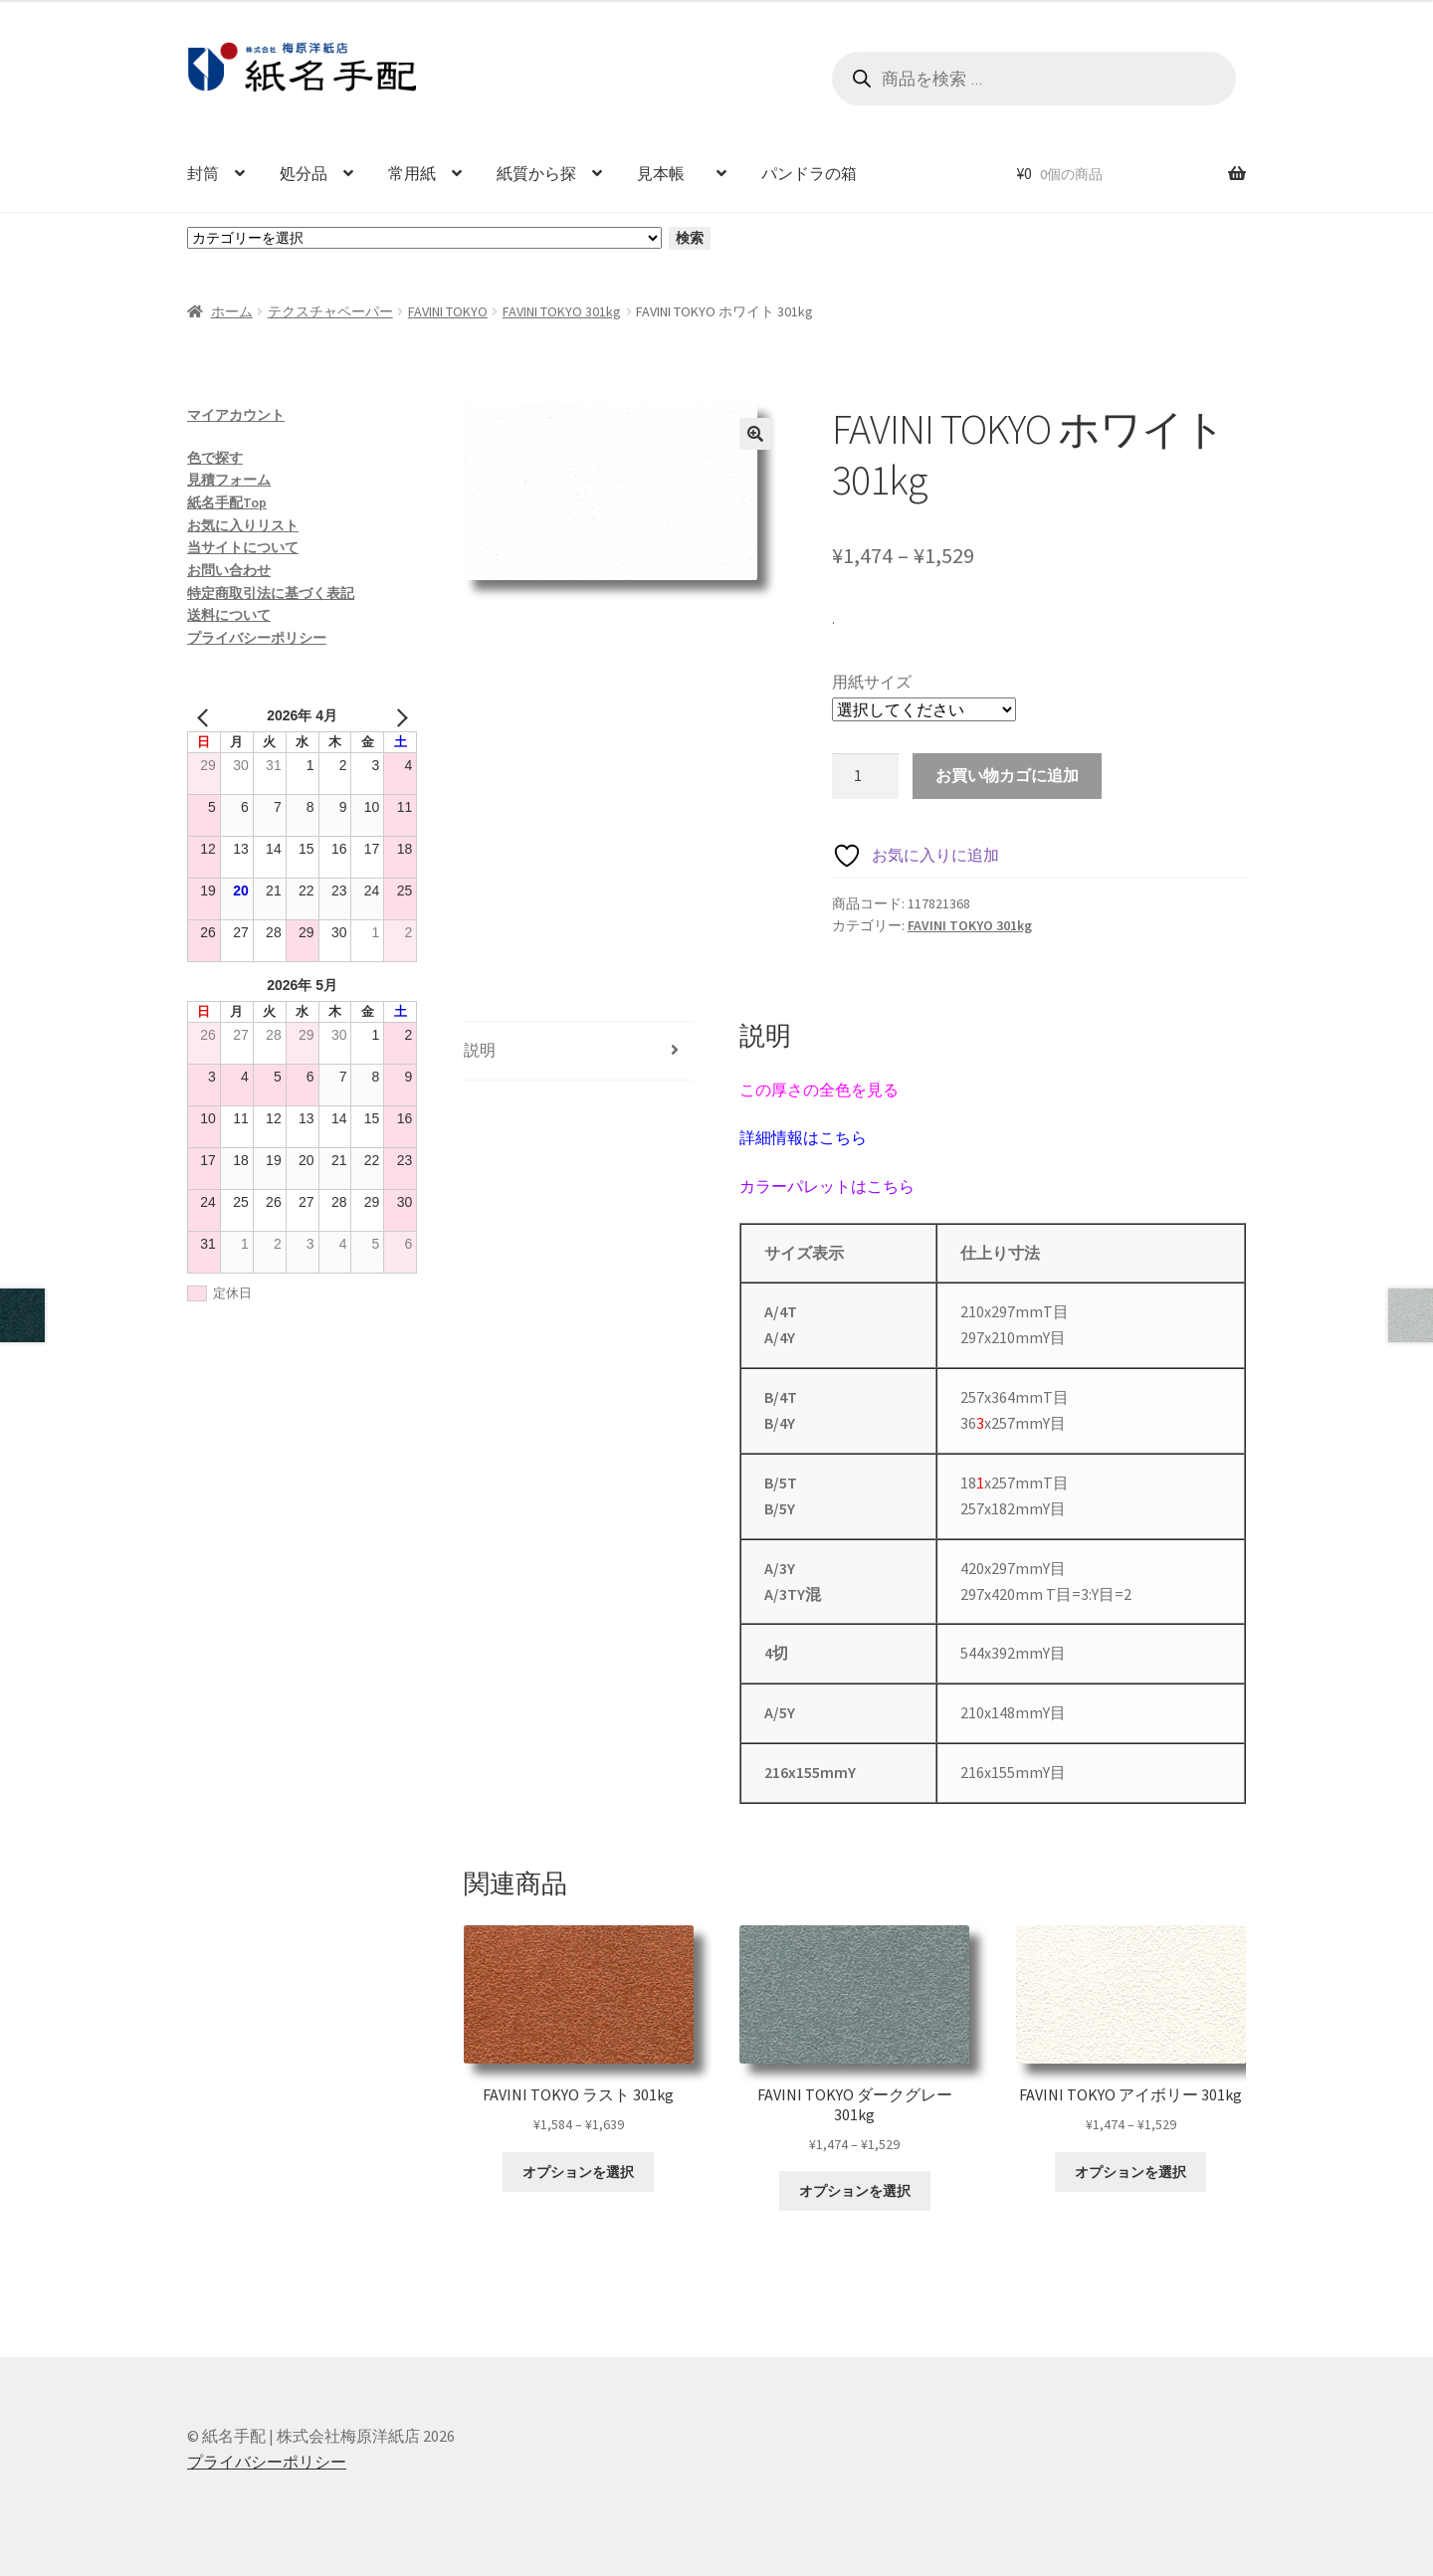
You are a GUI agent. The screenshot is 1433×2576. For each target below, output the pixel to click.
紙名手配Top (227, 502)
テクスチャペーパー (330, 311)
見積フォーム (229, 480)
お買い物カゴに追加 (1007, 775)
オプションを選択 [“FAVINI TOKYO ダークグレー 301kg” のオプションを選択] (855, 2191)
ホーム (232, 311)
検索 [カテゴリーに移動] (690, 238)
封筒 (203, 173)
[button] (755, 434)
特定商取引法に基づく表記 (270, 593)
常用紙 (412, 173)
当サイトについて (243, 547)
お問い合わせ (229, 570)
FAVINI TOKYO (448, 311)
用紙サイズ (872, 682)
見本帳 (669, 173)
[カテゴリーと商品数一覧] (424, 238)
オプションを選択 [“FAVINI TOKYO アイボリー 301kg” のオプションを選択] (1130, 2172)
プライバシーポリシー (256, 638)
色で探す (215, 458)
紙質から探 (536, 173)
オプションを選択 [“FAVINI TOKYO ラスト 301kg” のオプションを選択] (578, 2172)
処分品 (303, 173)
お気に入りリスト (243, 525)
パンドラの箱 (809, 173)
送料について (229, 615)
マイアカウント (236, 415)
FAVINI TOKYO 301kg (562, 311)
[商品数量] (866, 776)
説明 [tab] (480, 1050)
